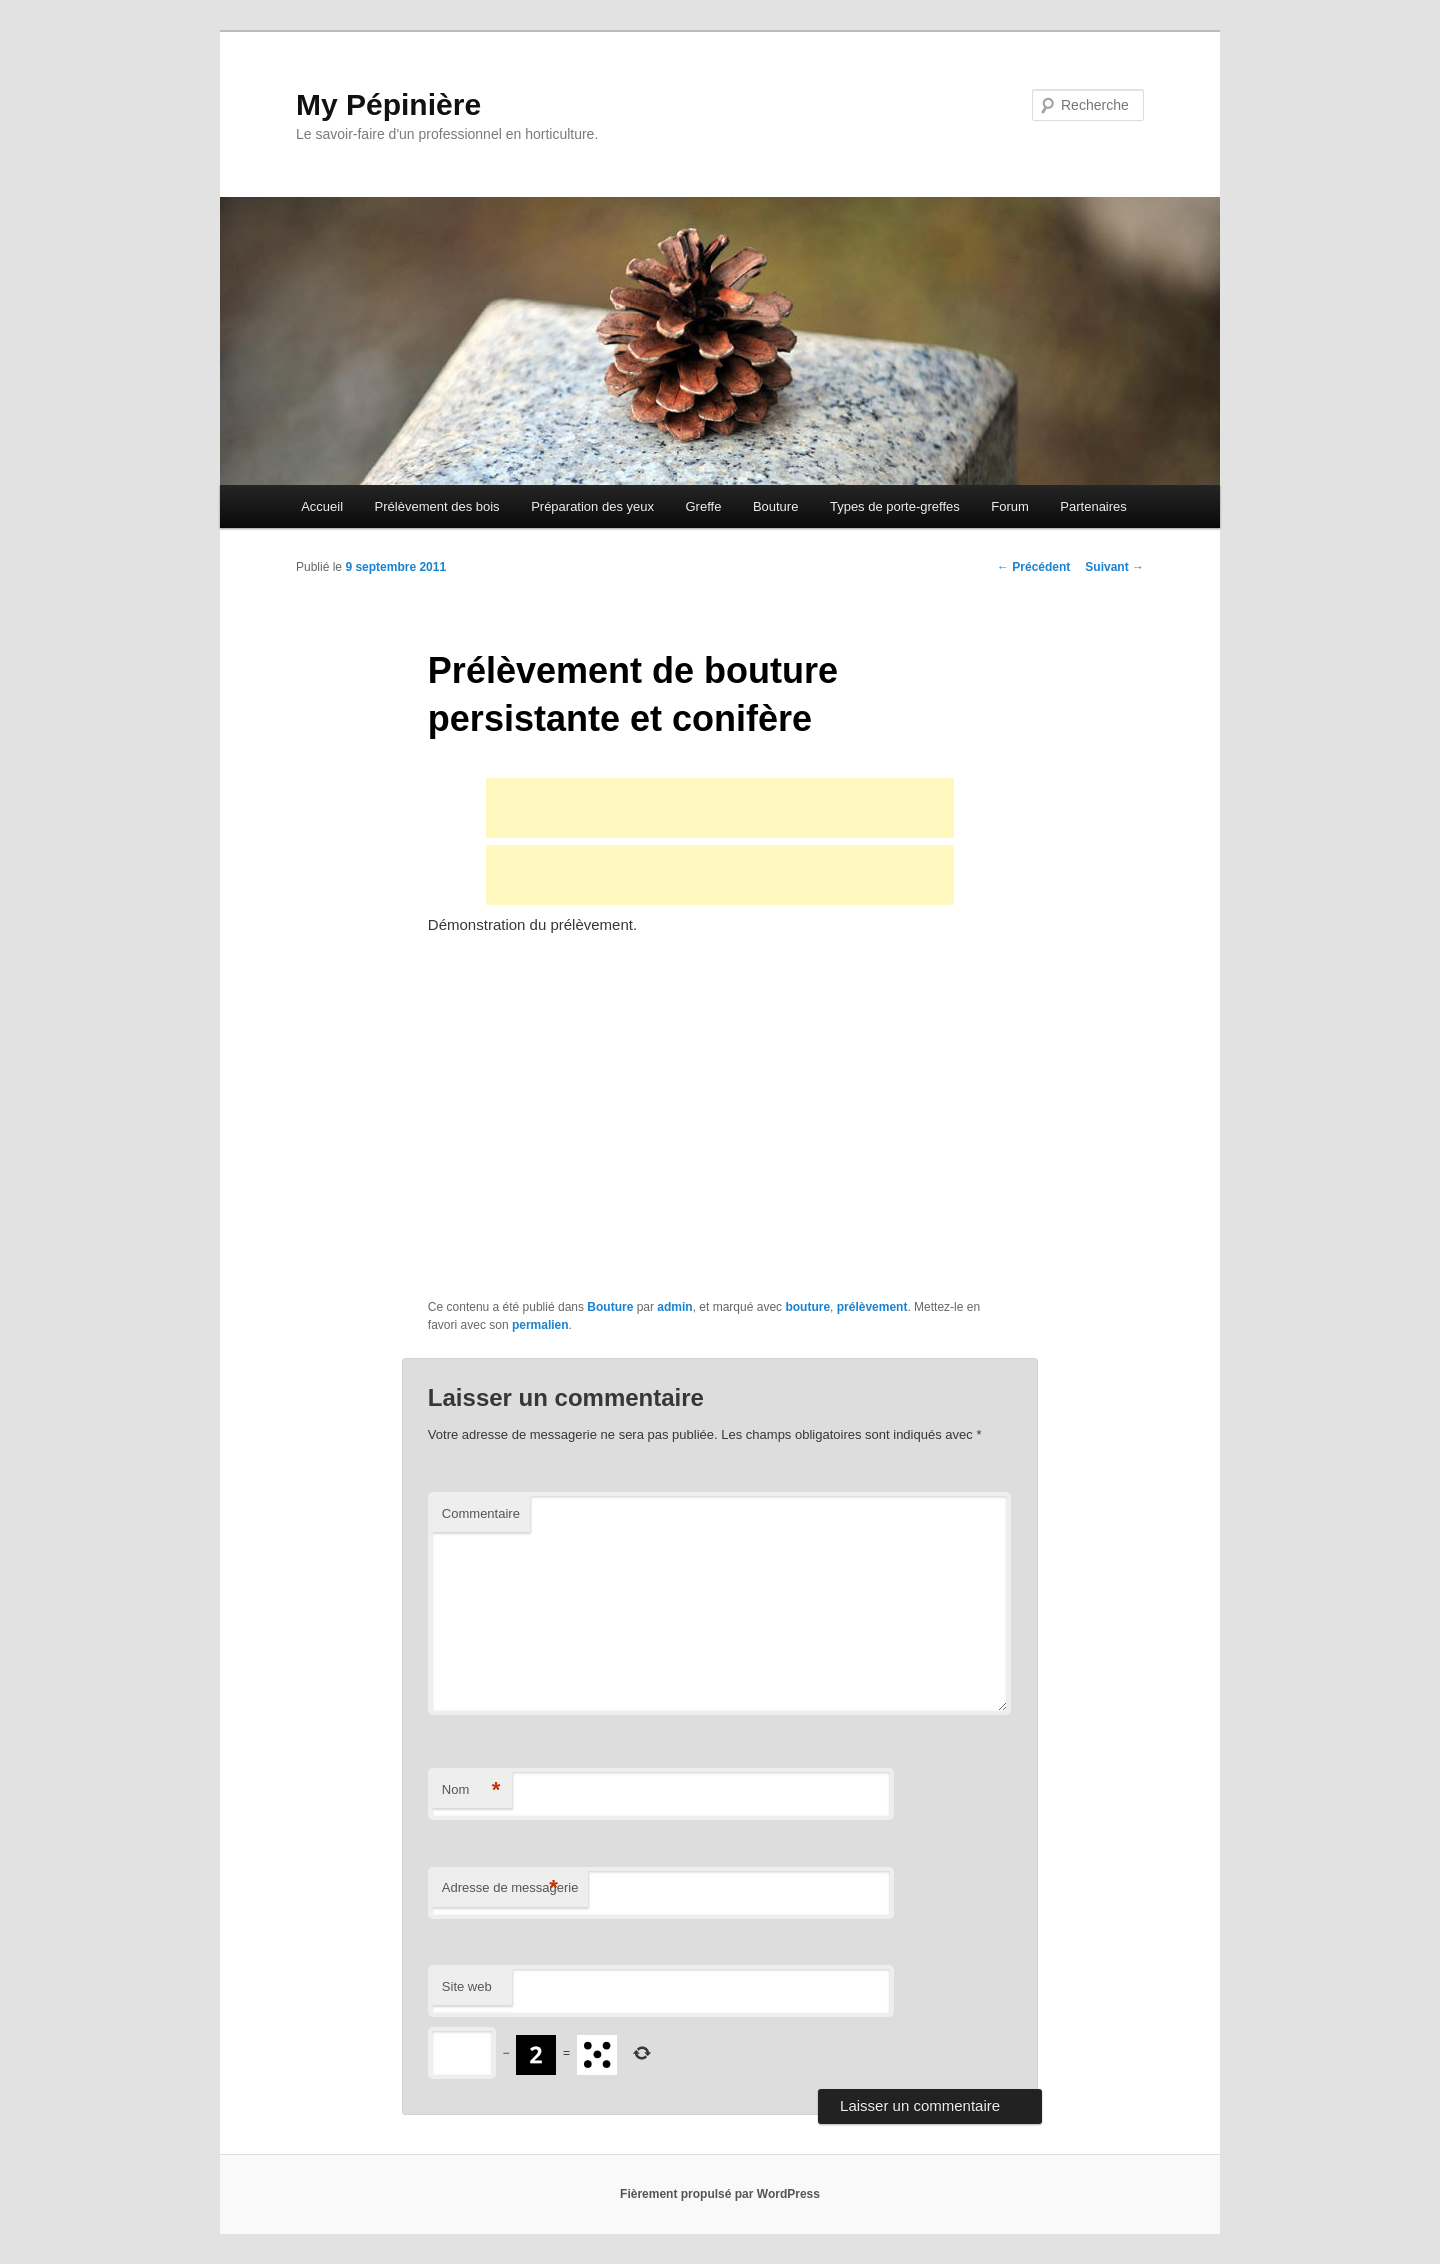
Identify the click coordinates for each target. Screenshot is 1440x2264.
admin (674, 1307)
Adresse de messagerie (510, 1888)
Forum (1010, 506)
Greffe (703, 506)
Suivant (1114, 567)
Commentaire (481, 1513)
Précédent (1033, 567)
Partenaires (1093, 506)
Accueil (322, 506)
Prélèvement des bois (437, 506)
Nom (471, 1790)
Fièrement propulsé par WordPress (720, 2194)
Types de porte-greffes (895, 506)
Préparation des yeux (592, 506)
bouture (807, 1307)
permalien (540, 1325)
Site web (467, 1986)
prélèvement (872, 1307)
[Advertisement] (720, 808)
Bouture (776, 506)
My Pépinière (388, 104)
